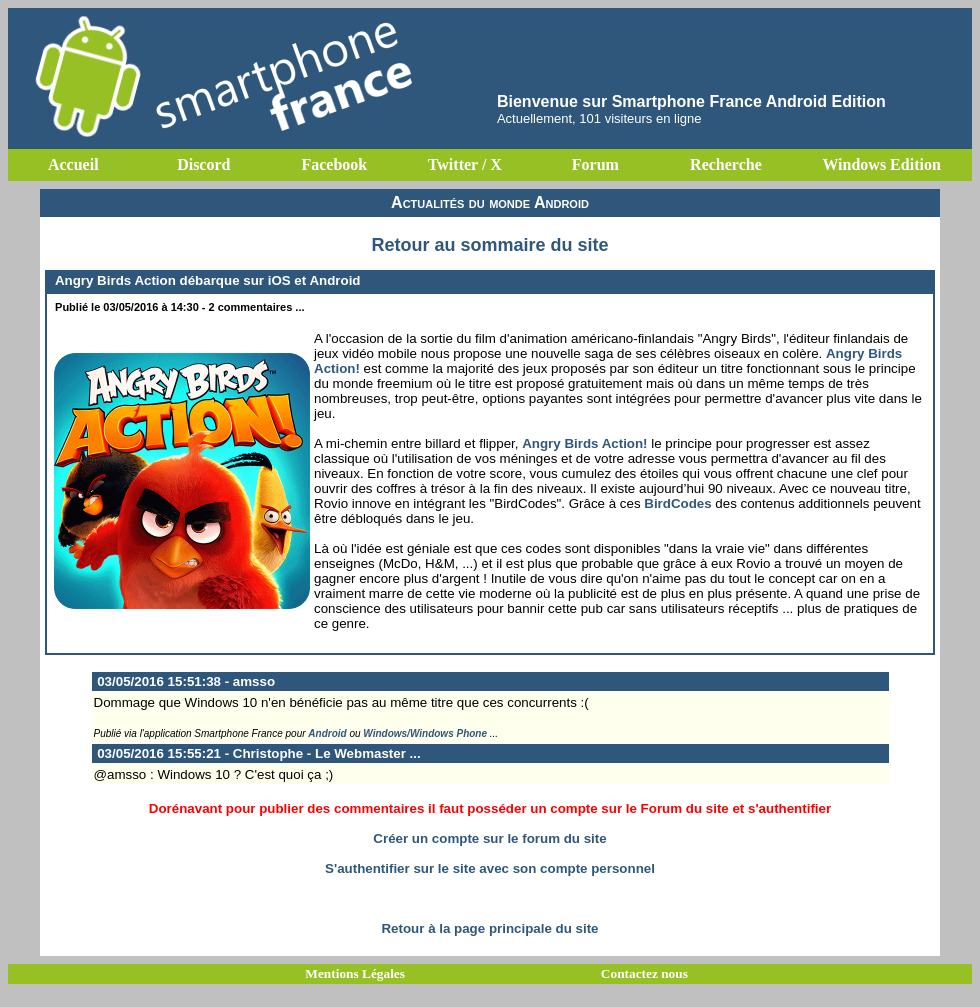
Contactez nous (644, 973)
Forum (595, 164)
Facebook (334, 164)
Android (327, 733)
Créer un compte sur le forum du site (489, 838)
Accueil (73, 164)
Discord (203, 164)
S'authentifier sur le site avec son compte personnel (490, 868)
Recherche (726, 164)
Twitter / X (465, 164)
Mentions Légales (355, 973)
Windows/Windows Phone (425, 733)
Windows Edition (881, 164)
